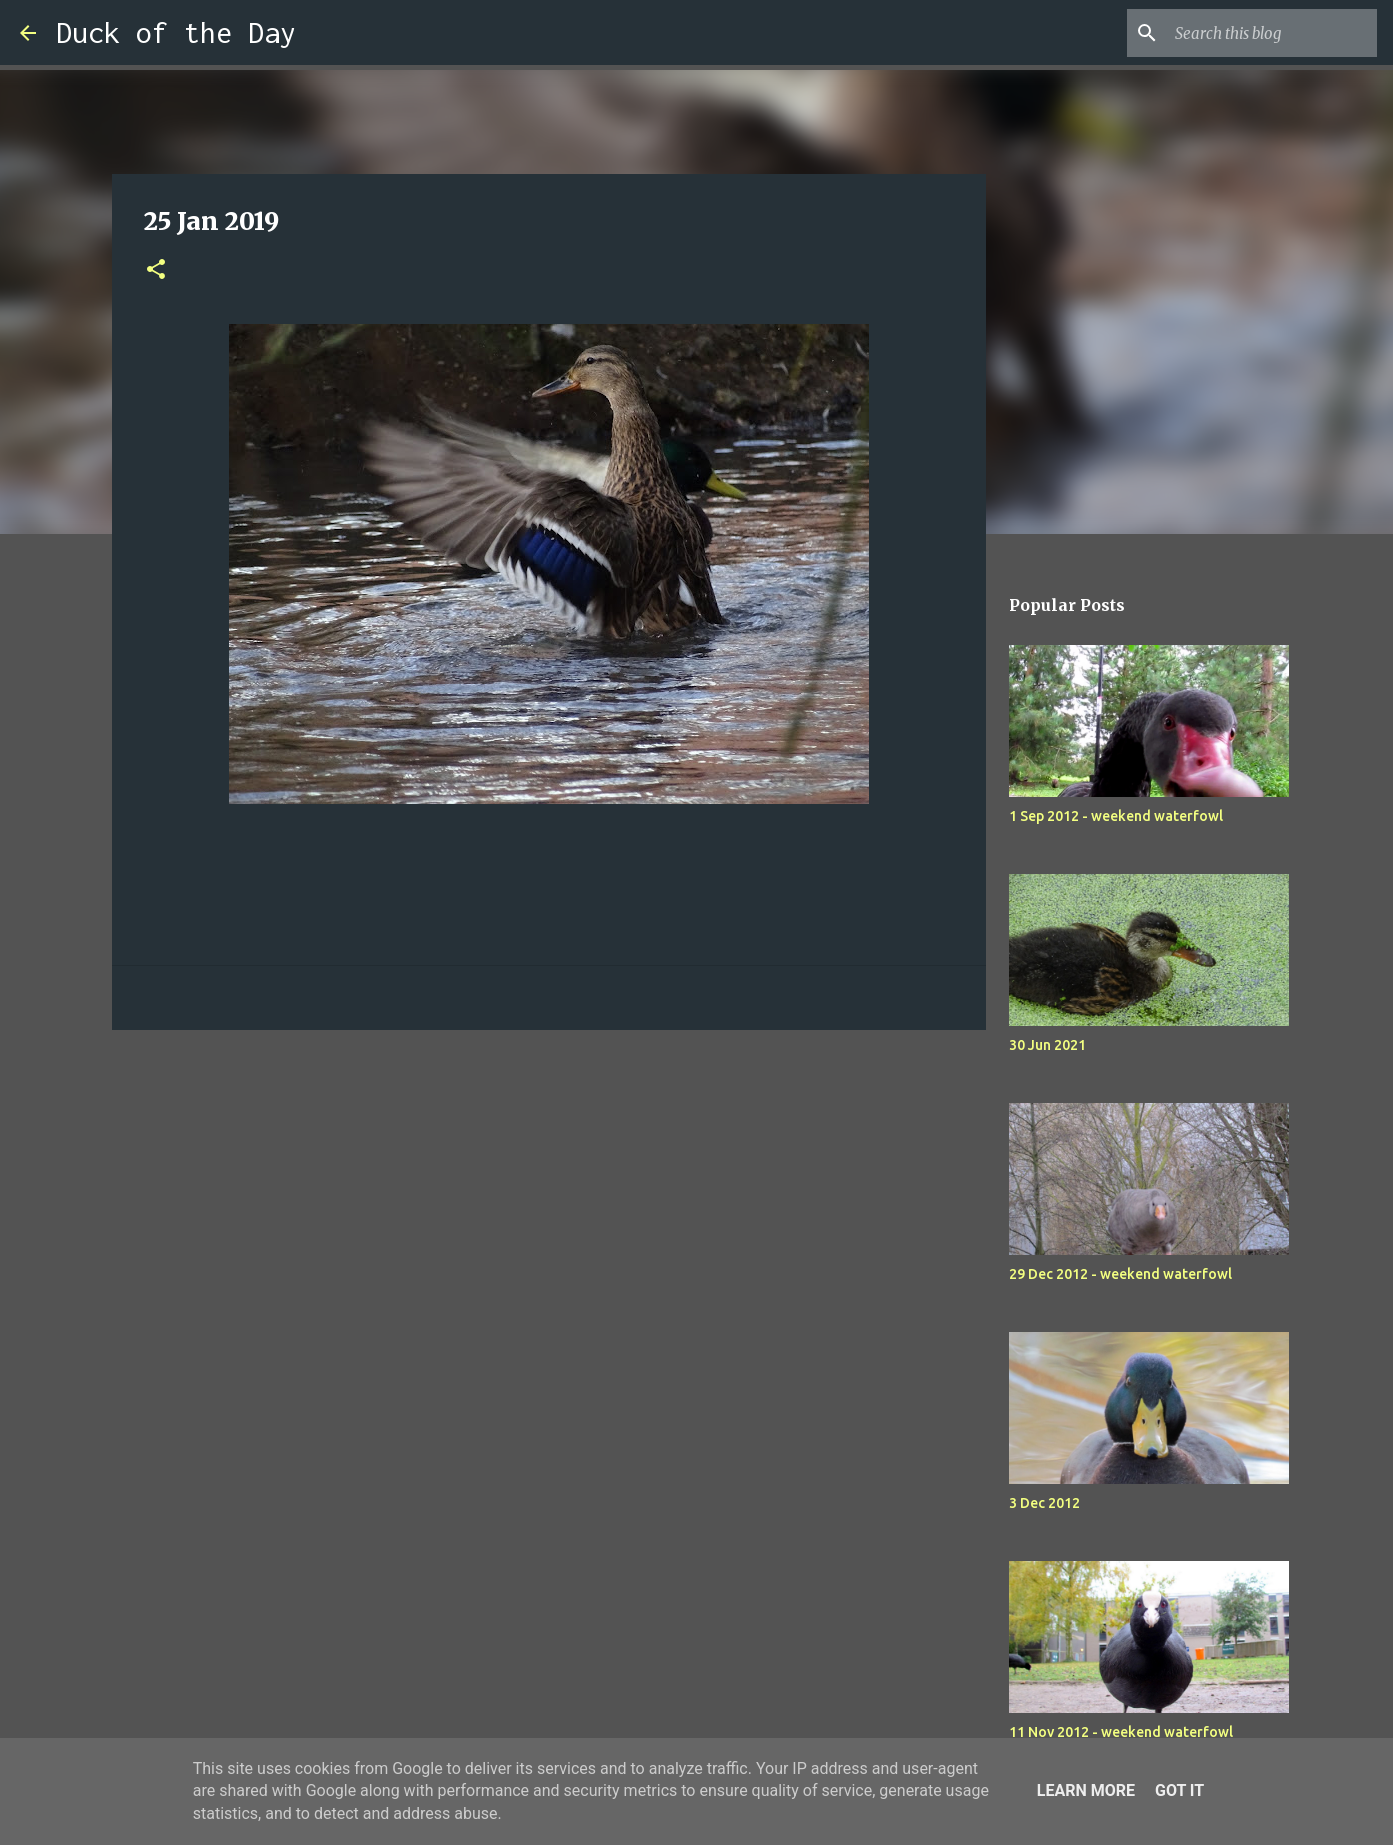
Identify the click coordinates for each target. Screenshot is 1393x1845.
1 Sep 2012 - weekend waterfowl (1116, 816)
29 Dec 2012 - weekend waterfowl (1120, 1274)
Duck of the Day (176, 32)
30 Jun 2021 (1047, 1045)
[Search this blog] (1272, 33)
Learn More (1086, 1790)
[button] (156, 270)
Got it (1179, 1790)
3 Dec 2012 (1044, 1503)
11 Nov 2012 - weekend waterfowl (1121, 1732)
